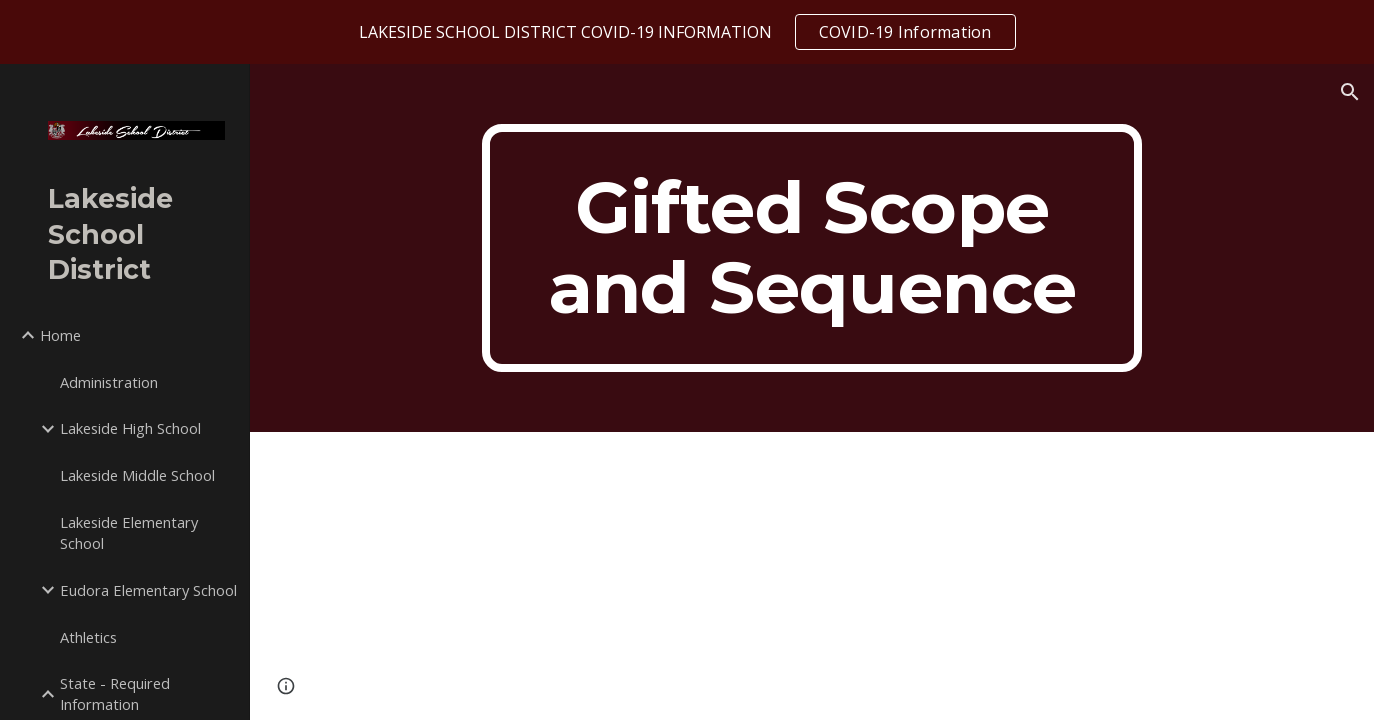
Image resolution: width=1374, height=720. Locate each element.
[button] (1350, 92)
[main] (812, 248)
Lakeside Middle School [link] (137, 475)
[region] (687, 32)
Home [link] (60, 335)
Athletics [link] (88, 637)
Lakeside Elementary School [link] (129, 532)
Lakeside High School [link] (130, 428)
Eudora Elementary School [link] (148, 590)
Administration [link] (109, 382)
